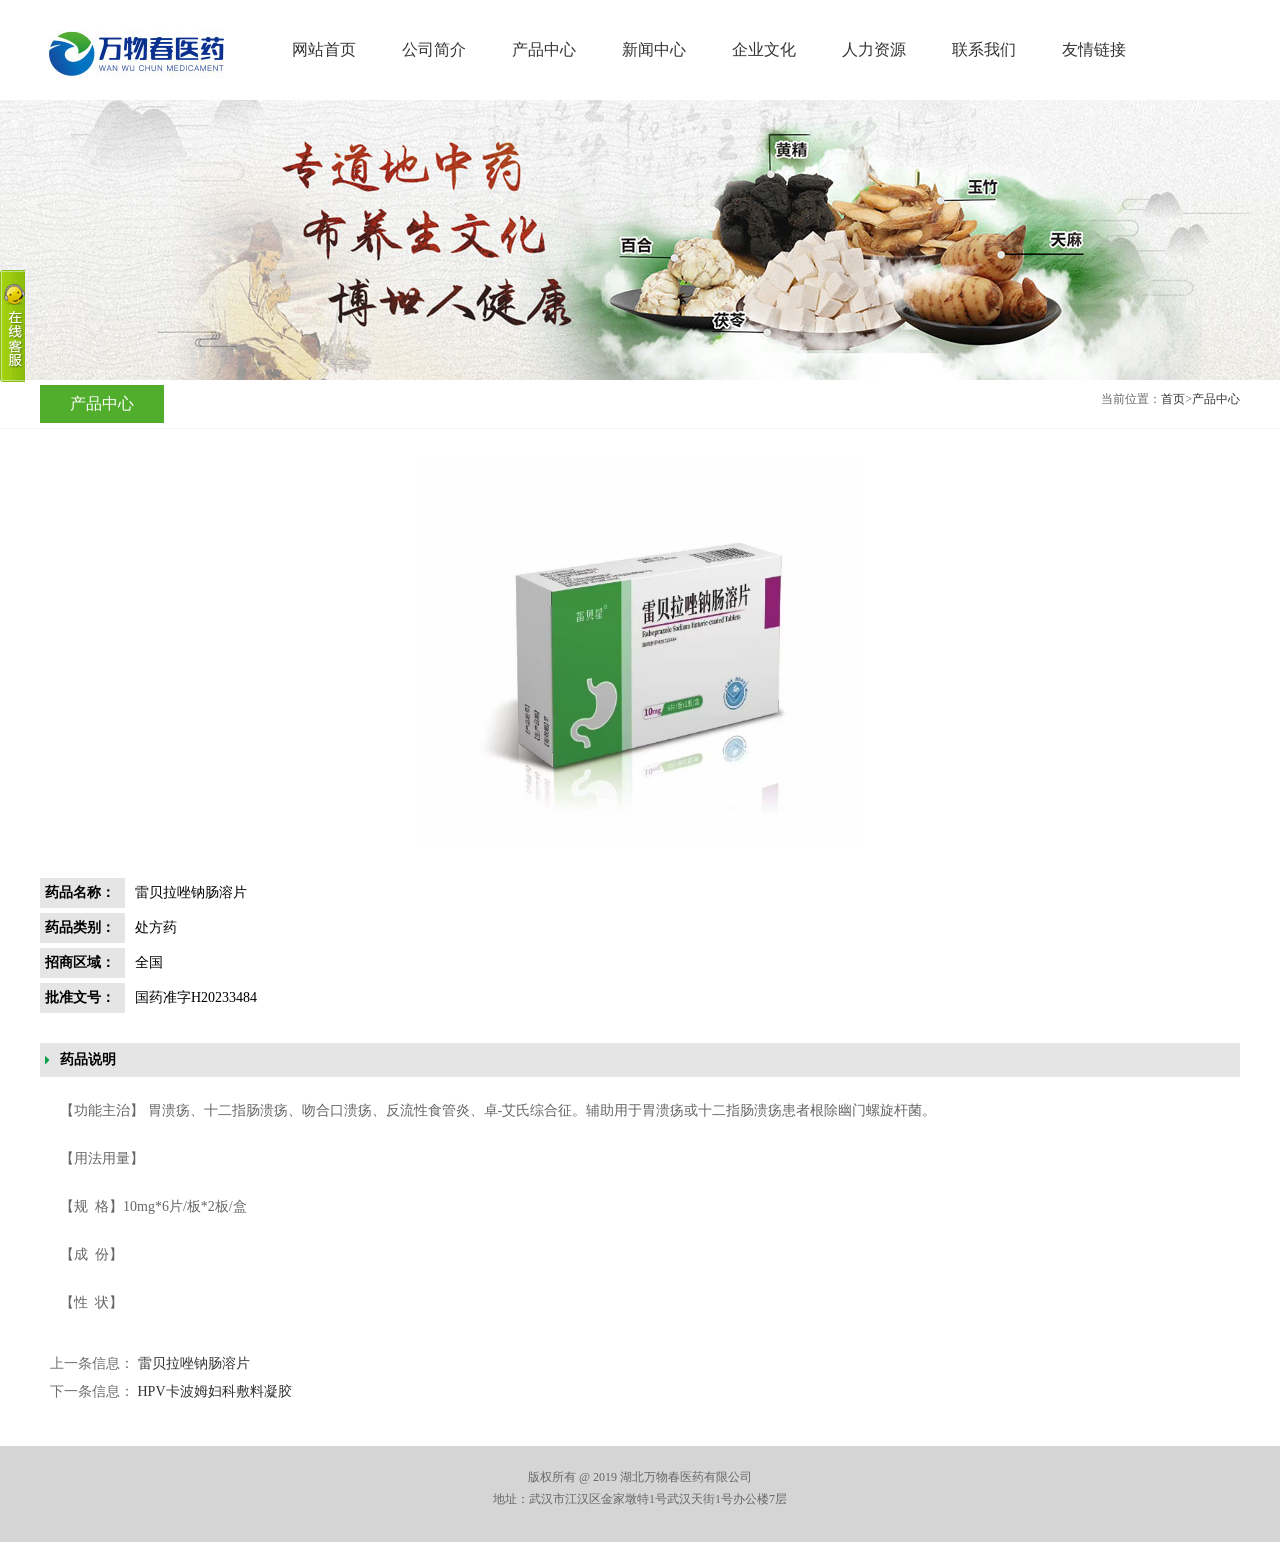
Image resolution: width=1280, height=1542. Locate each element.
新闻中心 (654, 49)
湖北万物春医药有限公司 (134, 54)
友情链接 (1094, 49)
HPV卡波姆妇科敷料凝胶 (215, 1391)
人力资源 (874, 49)
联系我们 (984, 49)
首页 (1173, 399)
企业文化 (764, 49)
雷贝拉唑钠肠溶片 (194, 1363)
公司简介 (434, 49)
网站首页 (324, 49)
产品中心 (544, 49)
